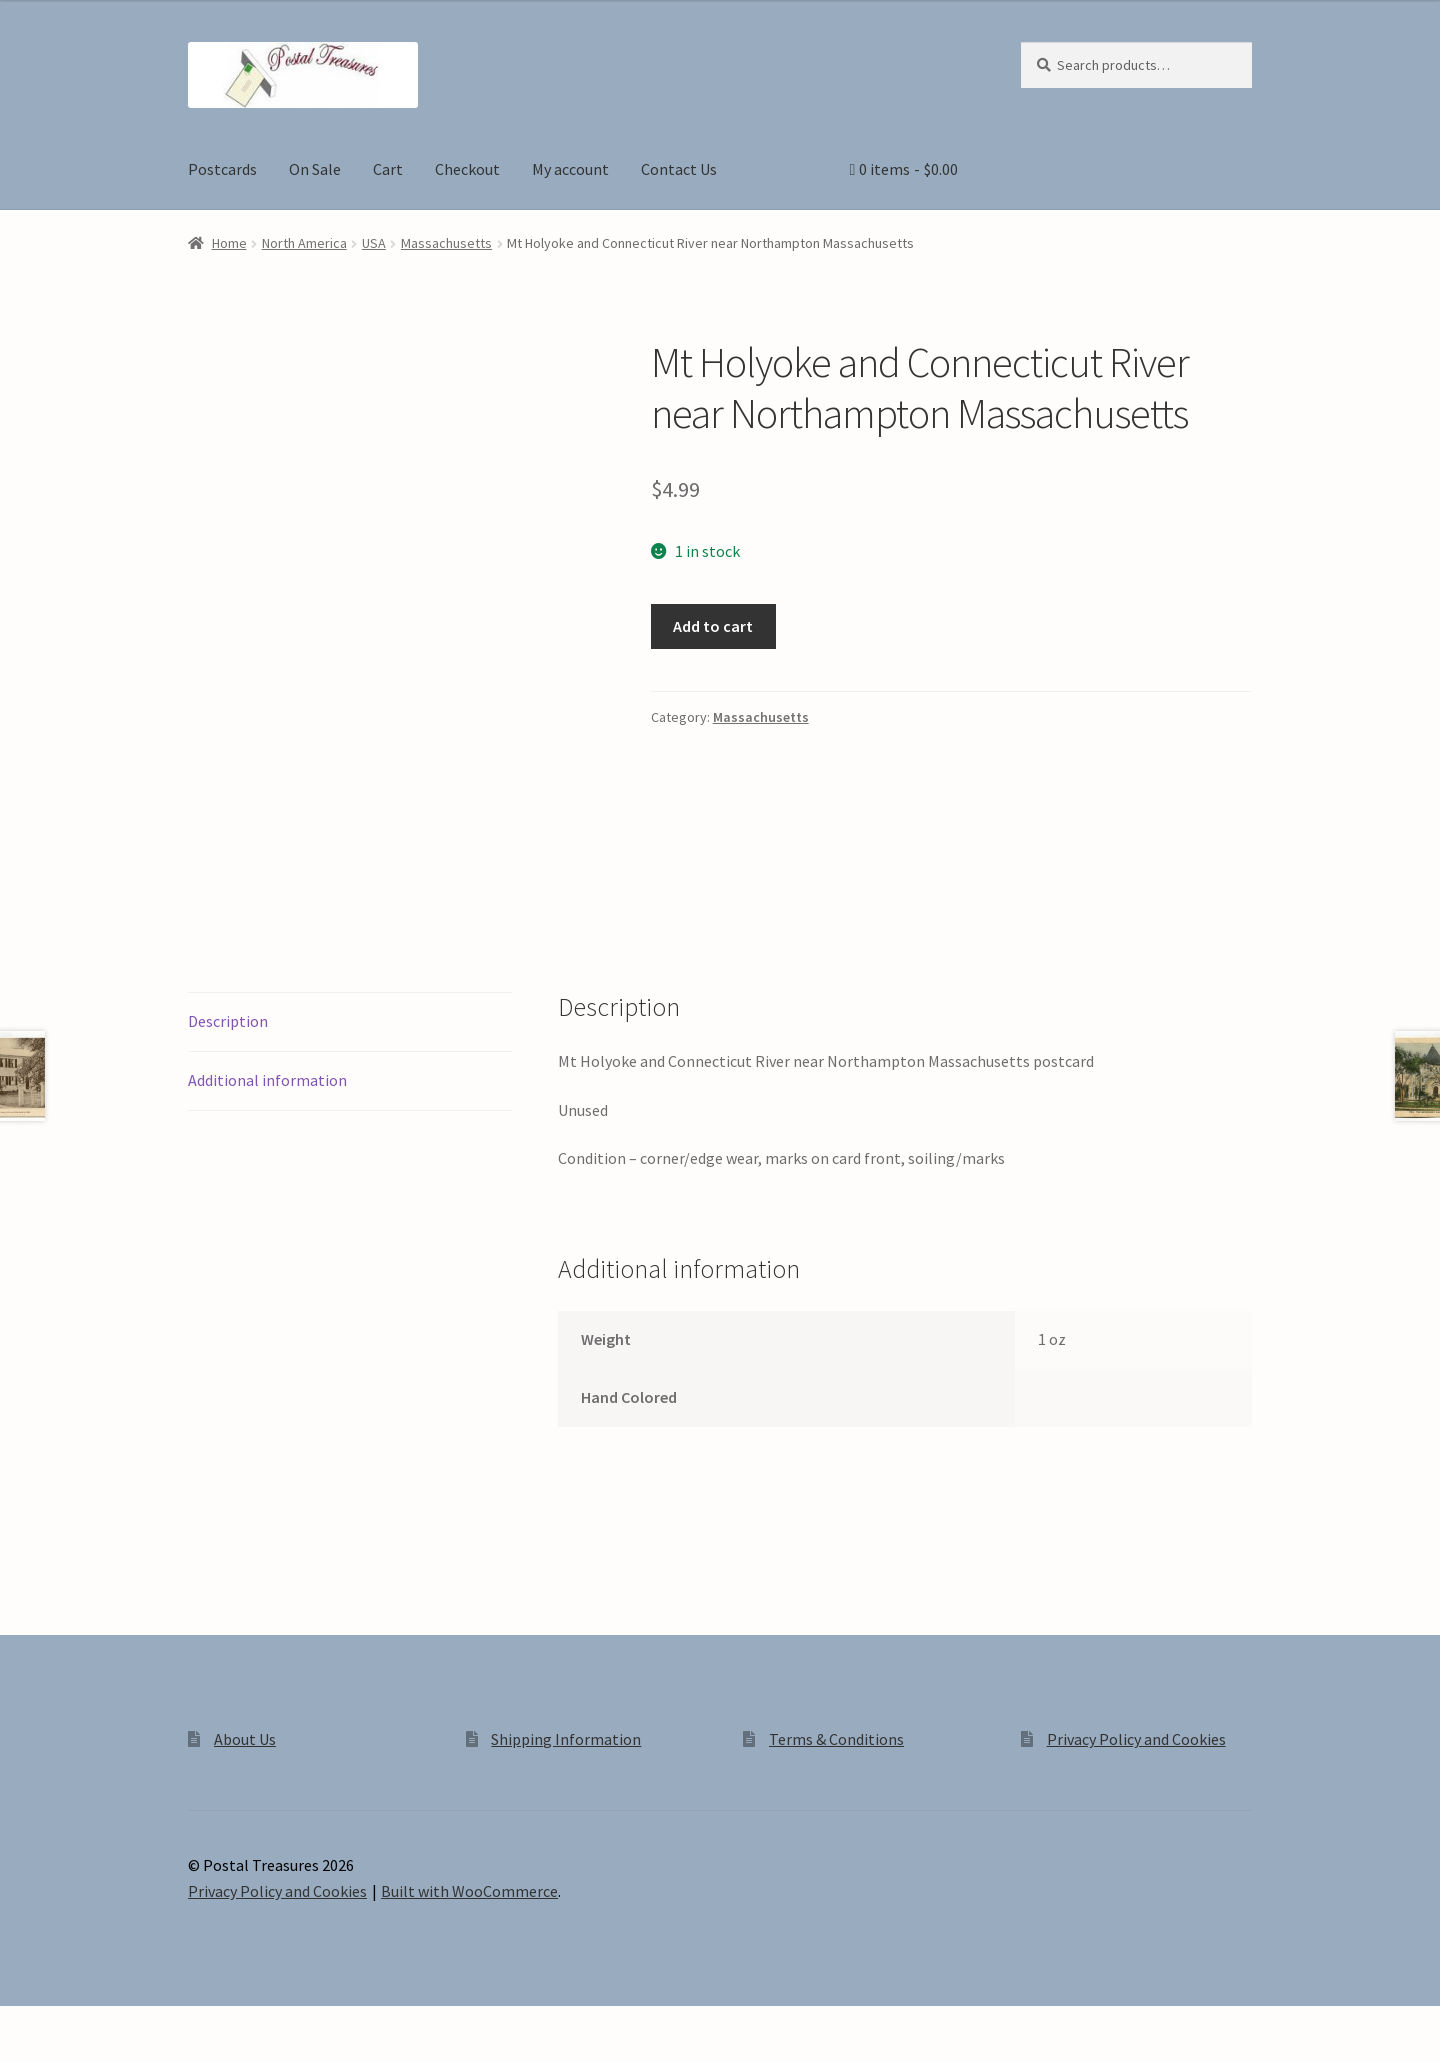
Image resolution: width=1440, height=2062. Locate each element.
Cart (388, 169)
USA (374, 243)
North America (304, 243)
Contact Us (679, 169)
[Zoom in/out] (22, 2024)
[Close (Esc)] (167, 2024)
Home (229, 243)
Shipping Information (566, 1739)
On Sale (315, 169)
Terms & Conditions (836, 1739)
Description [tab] (228, 1021)
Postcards (222, 169)
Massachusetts (446, 243)
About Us (245, 1739)
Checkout (467, 169)
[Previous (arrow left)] (22, 2052)
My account (570, 169)
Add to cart (713, 626)
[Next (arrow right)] (70, 2052)
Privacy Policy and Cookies (1136, 1739)
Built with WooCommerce (469, 1891)
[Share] (119, 2024)
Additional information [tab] (267, 1080)
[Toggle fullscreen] (70, 2024)
